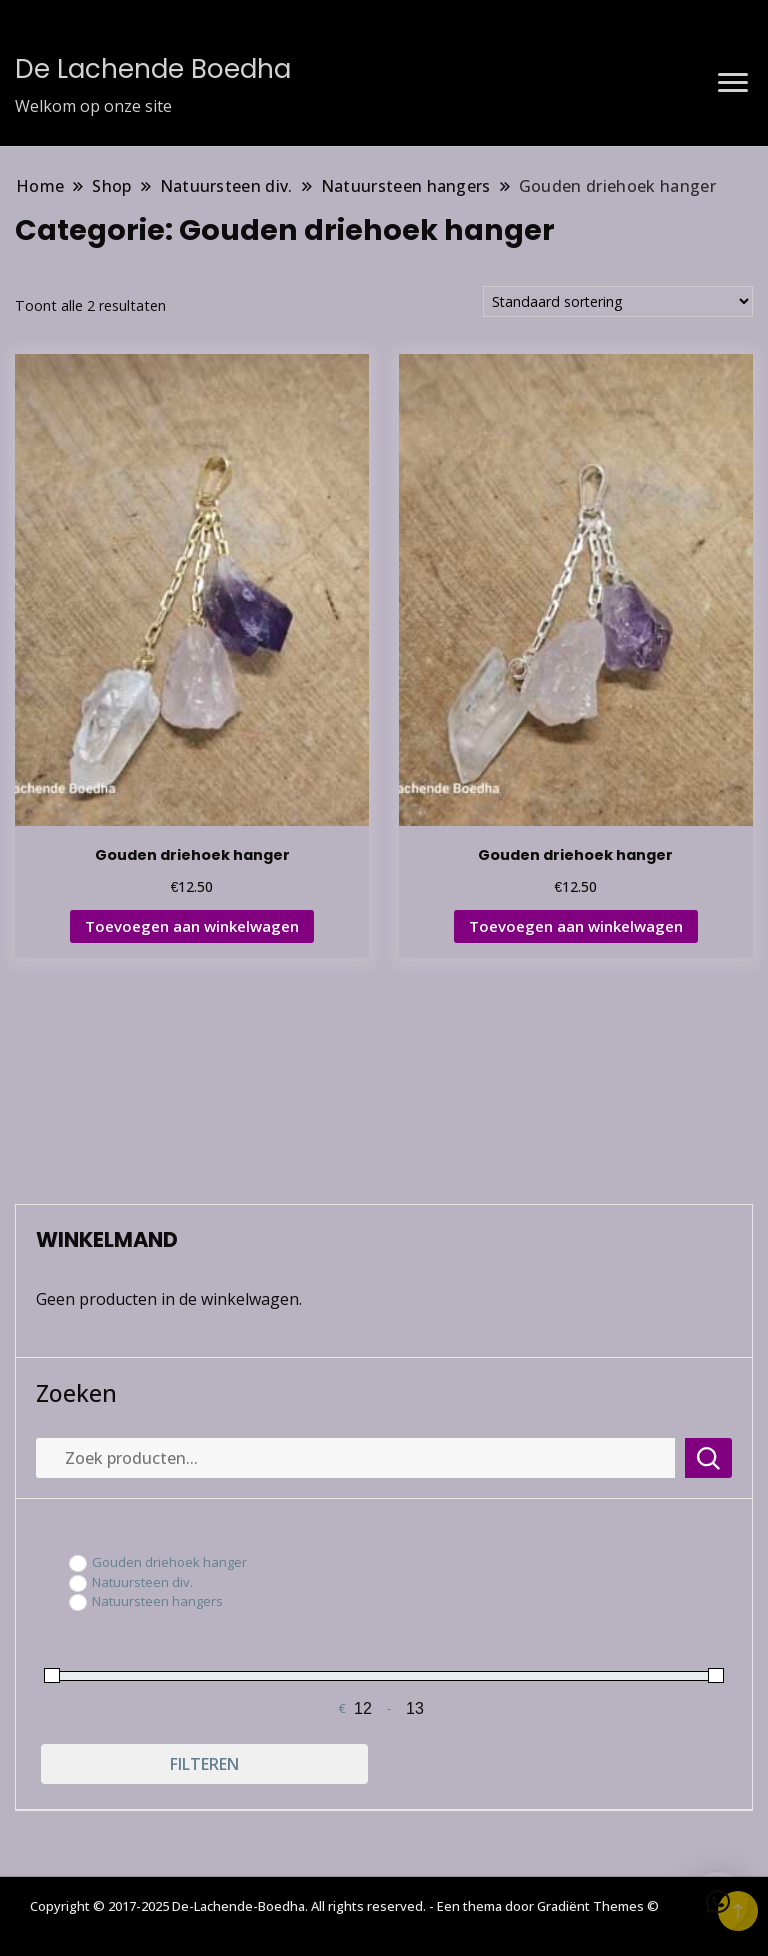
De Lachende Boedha (153, 69)
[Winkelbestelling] (618, 301)
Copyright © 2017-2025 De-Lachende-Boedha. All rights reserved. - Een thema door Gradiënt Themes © (344, 1906)
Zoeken (76, 1393)
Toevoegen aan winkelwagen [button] (192, 926)
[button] (718, 1902)
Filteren (204, 1764)
